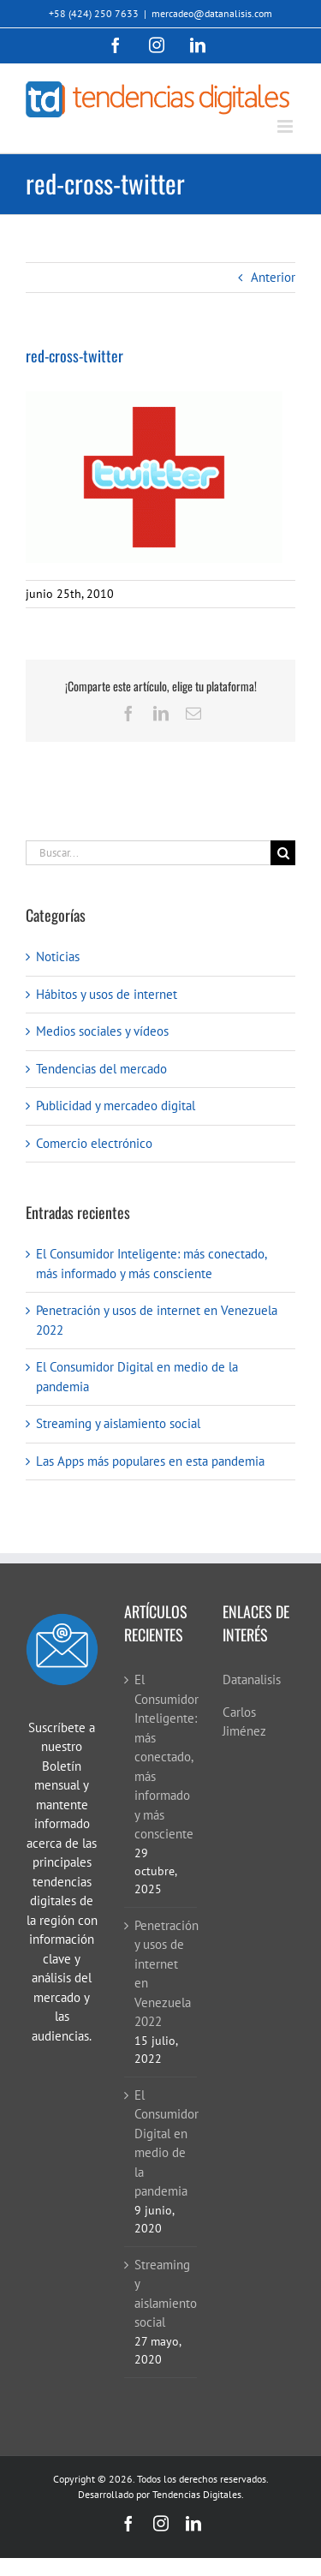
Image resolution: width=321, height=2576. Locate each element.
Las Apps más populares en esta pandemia (150, 1461)
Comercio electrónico (94, 1143)
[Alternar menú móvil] (286, 126)
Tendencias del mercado (101, 1069)
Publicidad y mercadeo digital (115, 1105)
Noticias (58, 956)
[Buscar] (282, 852)
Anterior (273, 277)
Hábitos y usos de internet (106, 994)
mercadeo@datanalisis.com (212, 13)
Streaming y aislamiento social (118, 1423)
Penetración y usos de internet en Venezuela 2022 (161, 1973)
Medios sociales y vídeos (102, 1031)
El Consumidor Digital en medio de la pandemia (161, 2143)
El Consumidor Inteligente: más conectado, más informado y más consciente (161, 1756)
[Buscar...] (148, 852)
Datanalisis (252, 1679)
